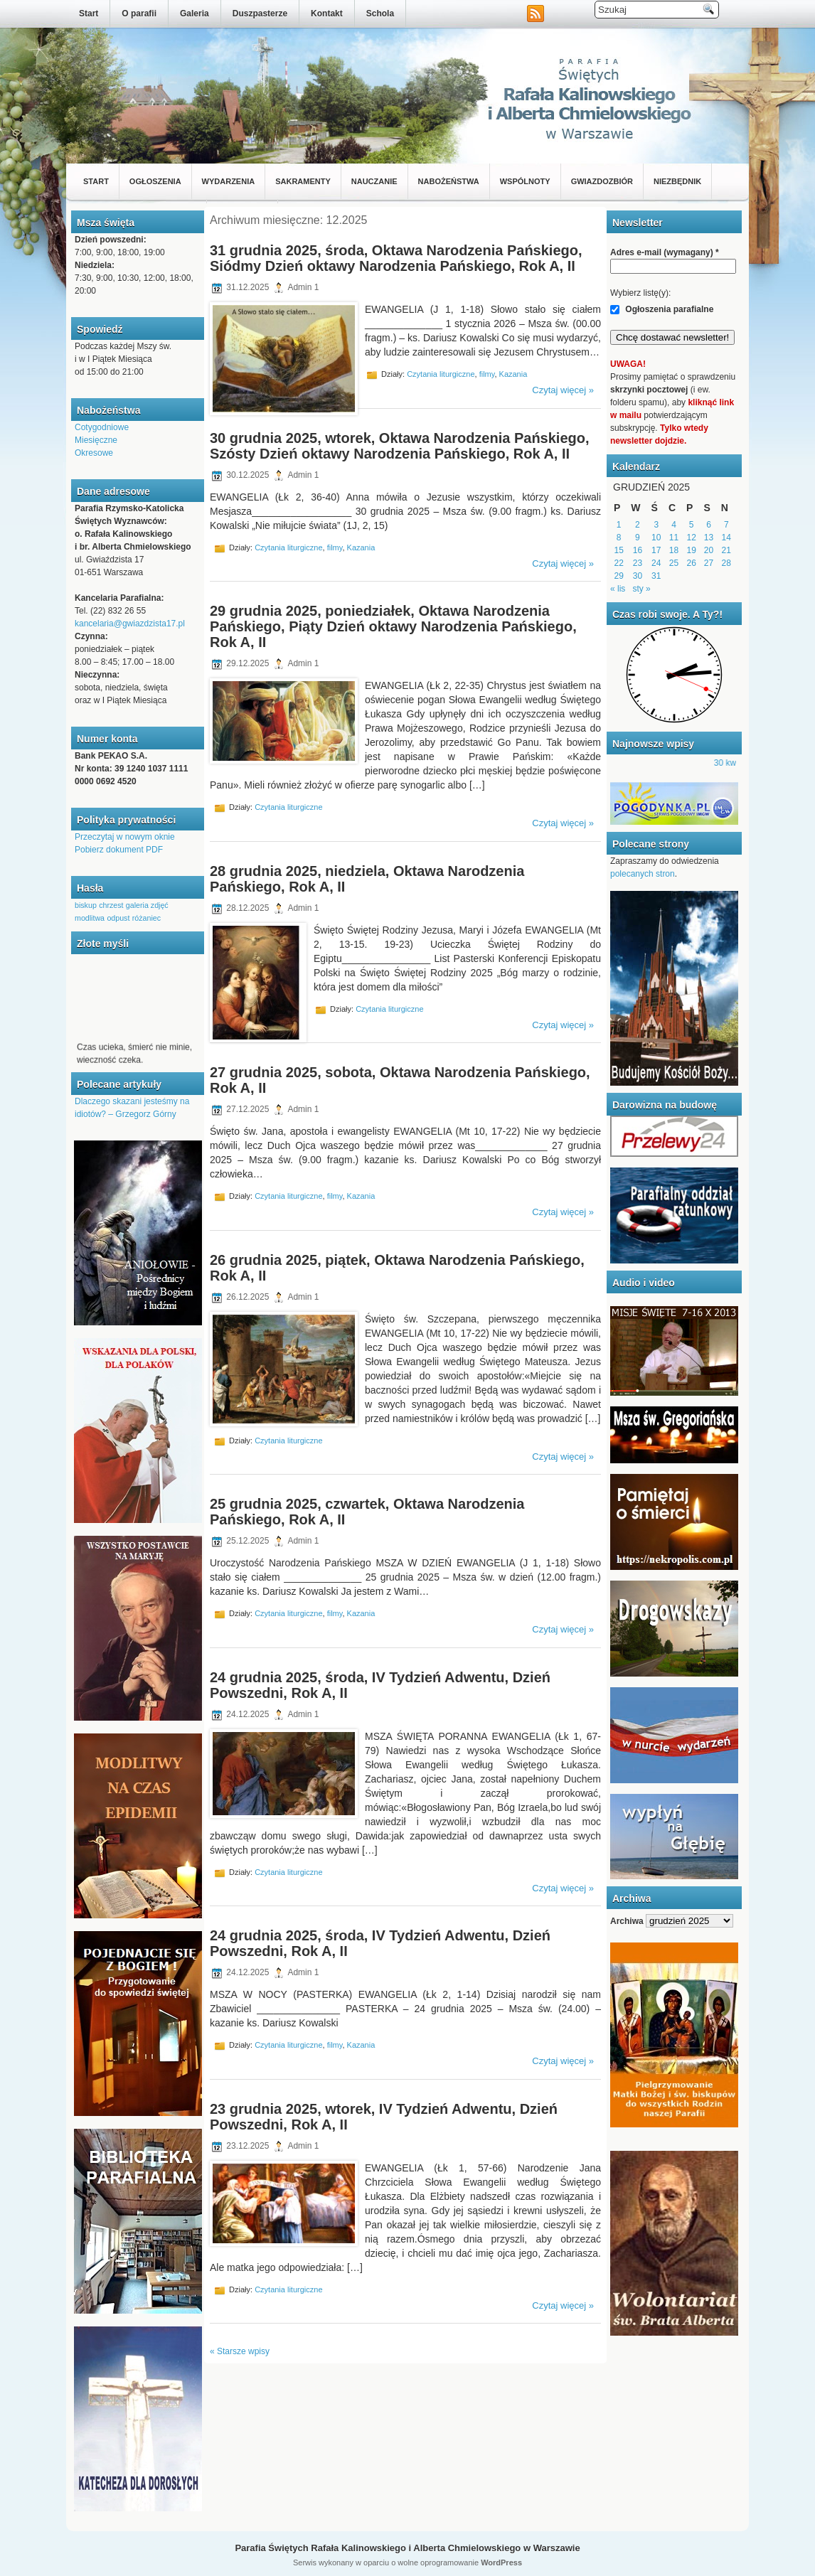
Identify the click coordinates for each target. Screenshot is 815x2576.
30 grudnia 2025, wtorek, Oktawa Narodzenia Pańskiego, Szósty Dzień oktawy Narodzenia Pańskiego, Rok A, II (400, 445)
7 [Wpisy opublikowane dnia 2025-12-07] (726, 525)
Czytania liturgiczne (440, 374)
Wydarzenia (228, 181)
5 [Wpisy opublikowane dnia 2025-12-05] (691, 525)
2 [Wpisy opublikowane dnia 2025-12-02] (637, 525)
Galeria (194, 13)
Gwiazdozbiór (602, 181)
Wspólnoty (525, 181)
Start (88, 13)
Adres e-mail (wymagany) (664, 252)
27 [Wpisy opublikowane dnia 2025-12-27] (708, 563)
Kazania (513, 374)
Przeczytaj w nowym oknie (125, 837)
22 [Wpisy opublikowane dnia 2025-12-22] (618, 563)
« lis (617, 589)
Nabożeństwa (448, 181)
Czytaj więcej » (563, 390)
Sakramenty (303, 181)
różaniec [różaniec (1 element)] (146, 918)
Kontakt (327, 13)
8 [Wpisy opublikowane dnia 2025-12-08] (619, 538)
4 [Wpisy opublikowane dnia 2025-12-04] (673, 525)
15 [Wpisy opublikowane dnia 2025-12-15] (618, 550)
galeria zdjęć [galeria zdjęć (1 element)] (147, 905)
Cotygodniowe (102, 427)
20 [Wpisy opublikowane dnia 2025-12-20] (708, 550)
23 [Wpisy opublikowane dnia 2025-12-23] (637, 563)
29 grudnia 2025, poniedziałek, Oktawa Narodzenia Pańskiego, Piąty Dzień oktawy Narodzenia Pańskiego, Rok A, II (393, 626)
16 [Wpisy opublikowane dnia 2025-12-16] (637, 550)
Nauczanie (374, 181)
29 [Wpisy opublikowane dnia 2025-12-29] (618, 576)
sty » (641, 589)
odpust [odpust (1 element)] (118, 918)
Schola (380, 13)
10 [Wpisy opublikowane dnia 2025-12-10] (656, 538)
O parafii (139, 13)
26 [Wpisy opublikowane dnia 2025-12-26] (691, 563)
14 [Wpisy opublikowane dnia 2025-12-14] (726, 538)
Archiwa (627, 1921)
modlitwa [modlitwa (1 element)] (90, 918)
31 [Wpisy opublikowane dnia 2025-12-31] (656, 576)
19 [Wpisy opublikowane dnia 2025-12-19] (691, 550)
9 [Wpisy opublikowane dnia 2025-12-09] (637, 538)
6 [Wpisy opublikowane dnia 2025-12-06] (708, 525)
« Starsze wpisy (240, 2351)
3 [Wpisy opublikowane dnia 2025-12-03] (656, 525)
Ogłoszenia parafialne (661, 309)
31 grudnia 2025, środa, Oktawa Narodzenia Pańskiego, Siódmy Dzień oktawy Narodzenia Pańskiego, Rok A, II (396, 258)
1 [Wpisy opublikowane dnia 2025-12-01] (619, 525)
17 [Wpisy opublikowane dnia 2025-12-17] (656, 550)
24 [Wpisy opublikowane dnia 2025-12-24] (656, 563)
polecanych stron (642, 874)
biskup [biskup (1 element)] (86, 905)
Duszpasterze (260, 13)
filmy (487, 374)
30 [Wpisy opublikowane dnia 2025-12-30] (637, 576)
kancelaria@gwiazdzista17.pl (130, 624)
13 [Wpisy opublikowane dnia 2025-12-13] (708, 538)
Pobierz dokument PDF (119, 850)
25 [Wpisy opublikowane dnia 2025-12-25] (673, 563)
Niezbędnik (677, 181)
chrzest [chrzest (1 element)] (111, 905)
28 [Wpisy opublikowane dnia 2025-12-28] (726, 563)
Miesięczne (96, 440)
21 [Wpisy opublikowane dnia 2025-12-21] (726, 550)
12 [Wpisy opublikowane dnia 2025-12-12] (691, 538)
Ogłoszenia (155, 181)
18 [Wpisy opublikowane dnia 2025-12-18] (673, 550)
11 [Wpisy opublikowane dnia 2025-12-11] (673, 538)
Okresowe (94, 453)
